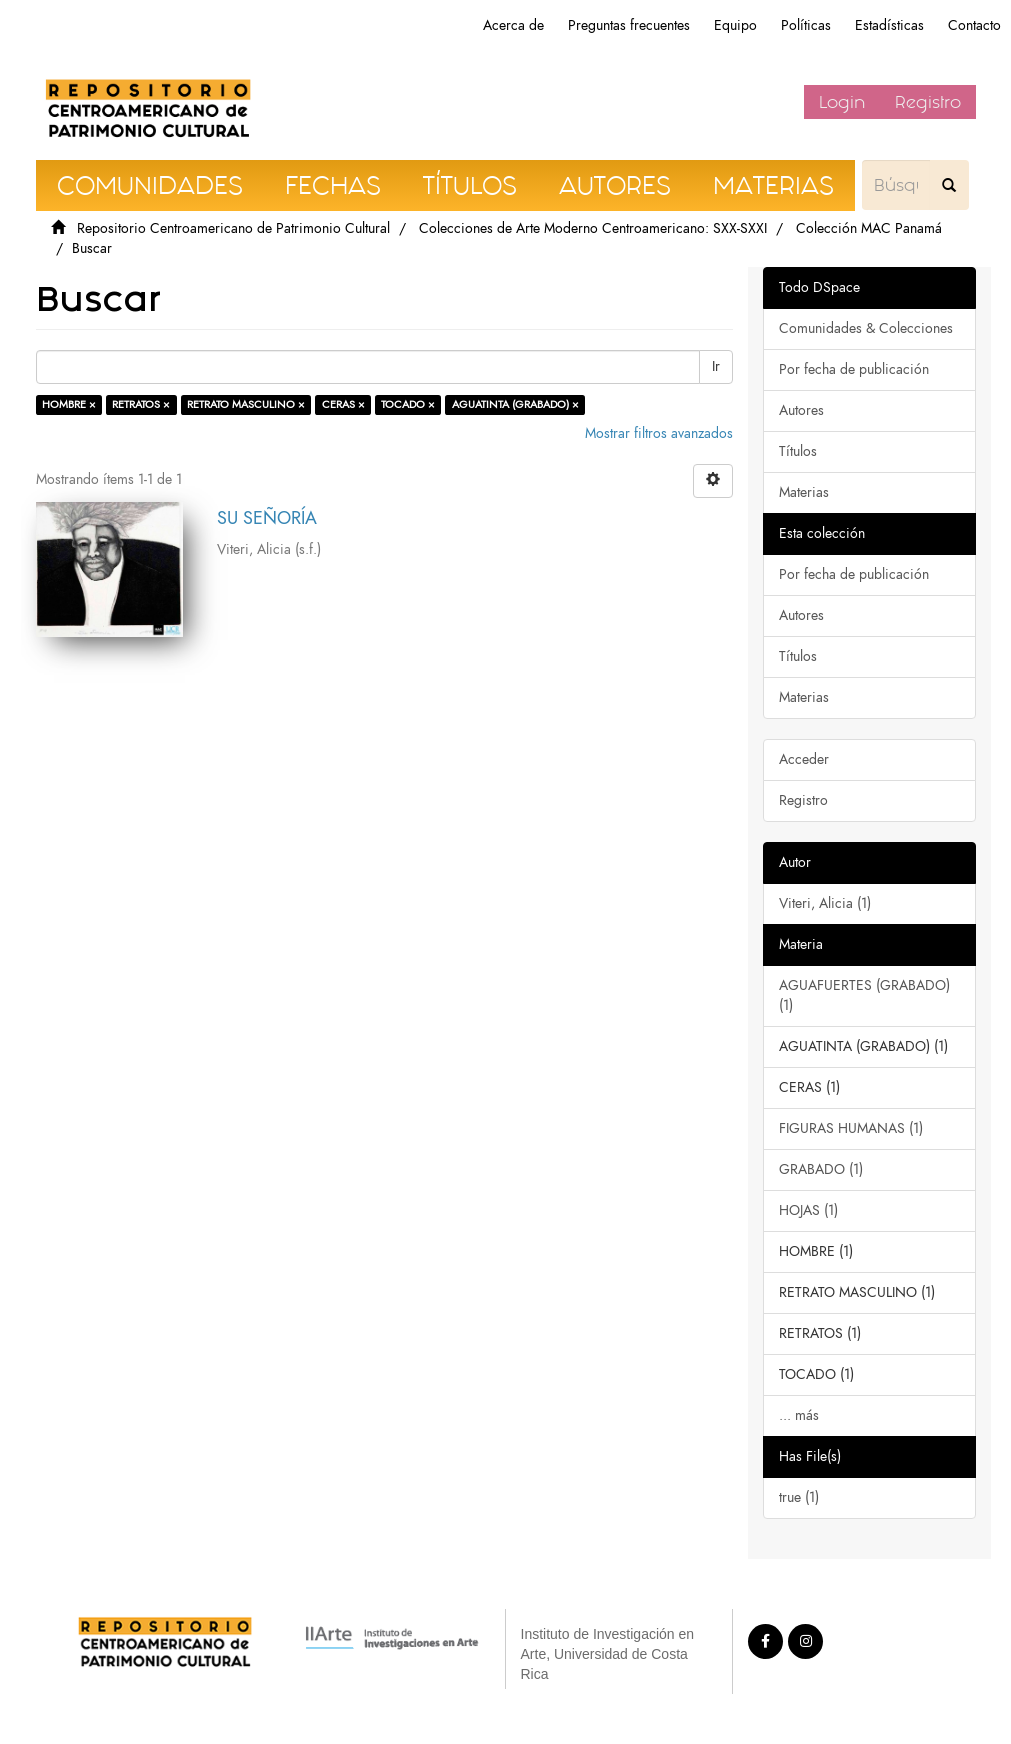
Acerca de (513, 25)
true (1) (799, 1497)
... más (799, 1415)
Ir (716, 366)
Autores (801, 410)
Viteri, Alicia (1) (825, 903)
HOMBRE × (69, 404)
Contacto (974, 25)
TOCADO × (408, 404)
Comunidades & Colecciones (866, 328)
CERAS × (343, 404)
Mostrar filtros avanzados (659, 433)
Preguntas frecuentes (629, 25)
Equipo (735, 25)
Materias (804, 492)
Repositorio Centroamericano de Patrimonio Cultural (233, 228)
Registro (928, 102)
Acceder (804, 759)
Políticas (806, 25)
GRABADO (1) (821, 1169)
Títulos (798, 451)
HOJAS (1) (808, 1210)
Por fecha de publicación (854, 369)
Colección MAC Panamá (869, 228)
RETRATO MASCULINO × (246, 404)
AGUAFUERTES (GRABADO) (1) (864, 995)
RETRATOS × (141, 404)
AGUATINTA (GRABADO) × (515, 404)
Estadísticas (889, 25)
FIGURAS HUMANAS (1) (851, 1128)
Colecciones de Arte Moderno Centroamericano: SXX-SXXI (593, 228)
